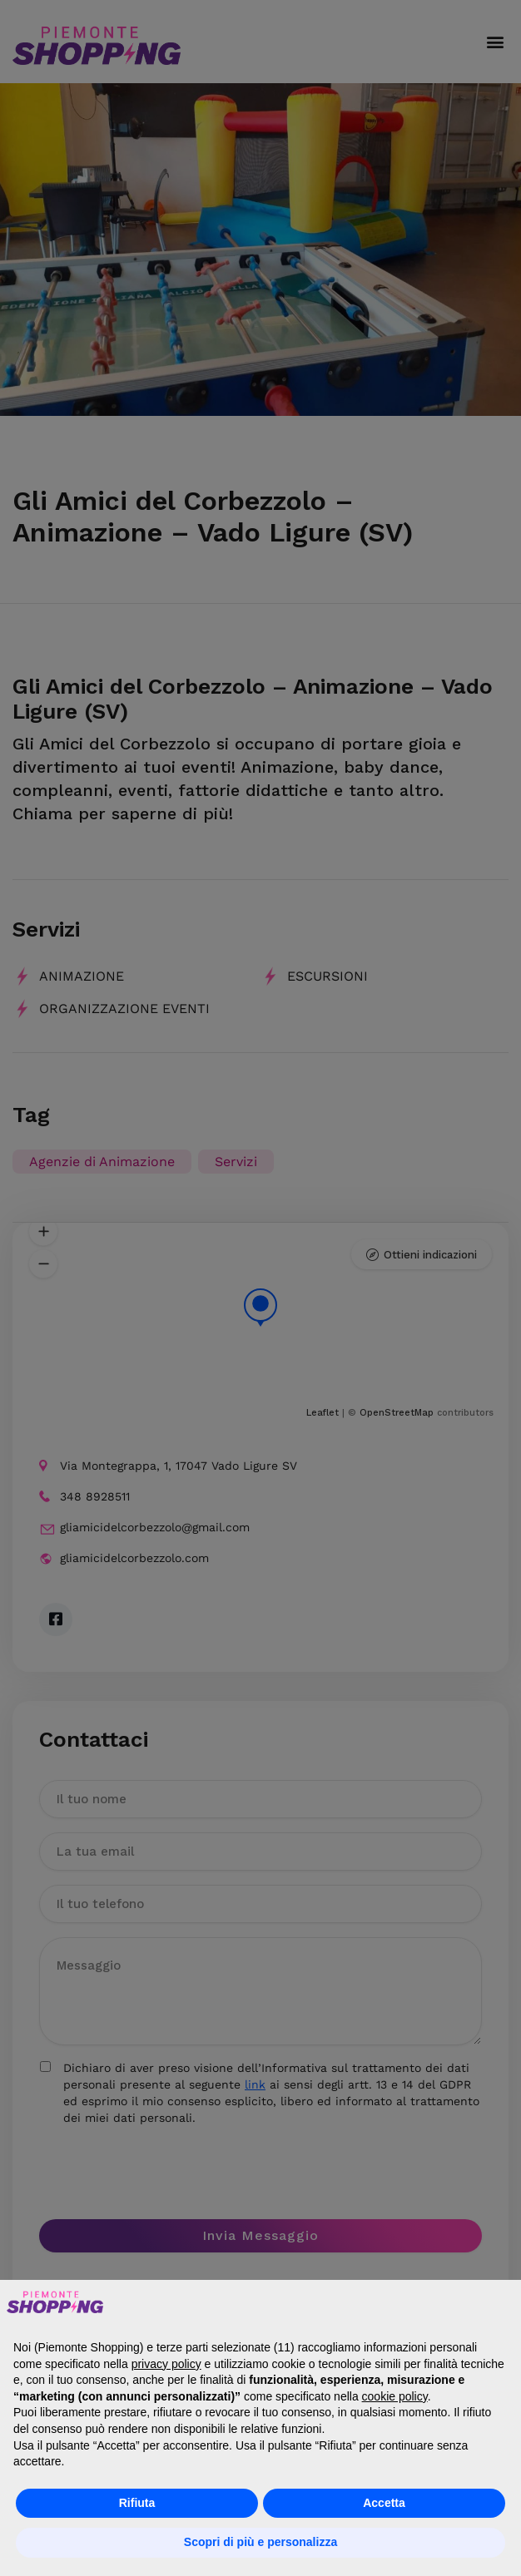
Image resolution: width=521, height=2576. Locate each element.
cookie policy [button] (395, 2396)
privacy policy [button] (166, 2364)
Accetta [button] (384, 2502)
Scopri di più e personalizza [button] (260, 2542)
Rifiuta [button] (137, 2502)
